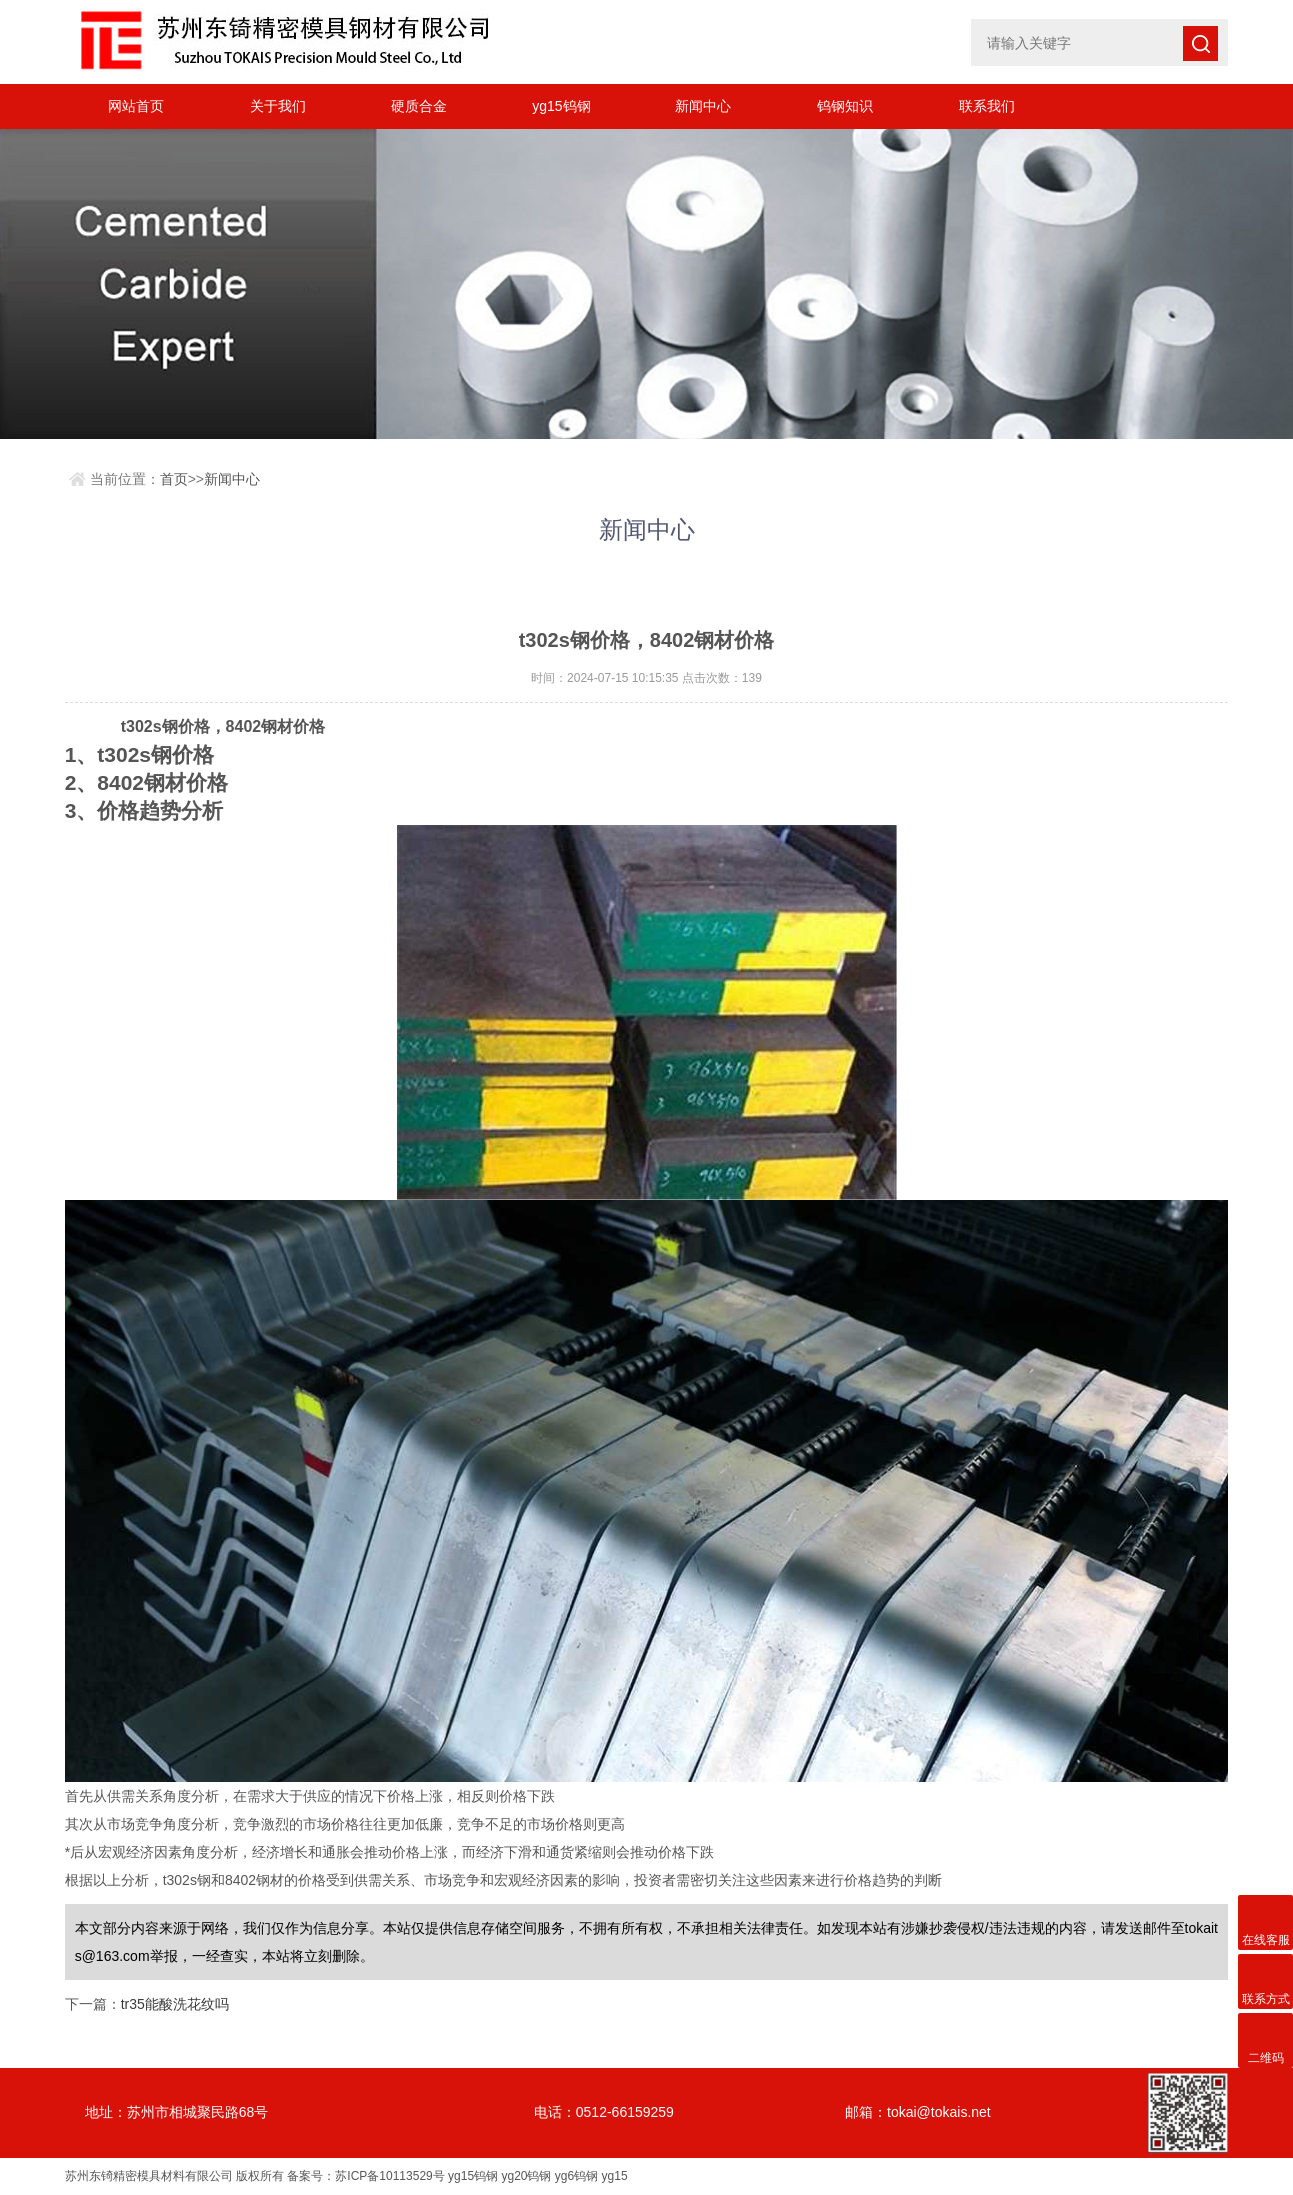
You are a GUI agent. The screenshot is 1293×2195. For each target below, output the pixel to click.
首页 (174, 479)
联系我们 (987, 106)
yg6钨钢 (576, 2176)
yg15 (615, 2176)
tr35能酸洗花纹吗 (175, 2004)
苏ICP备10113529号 (389, 2176)
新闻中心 (703, 106)
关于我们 (278, 106)
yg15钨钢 (561, 106)
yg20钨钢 (526, 2176)
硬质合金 (419, 106)
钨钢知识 (845, 106)
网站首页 (136, 106)
